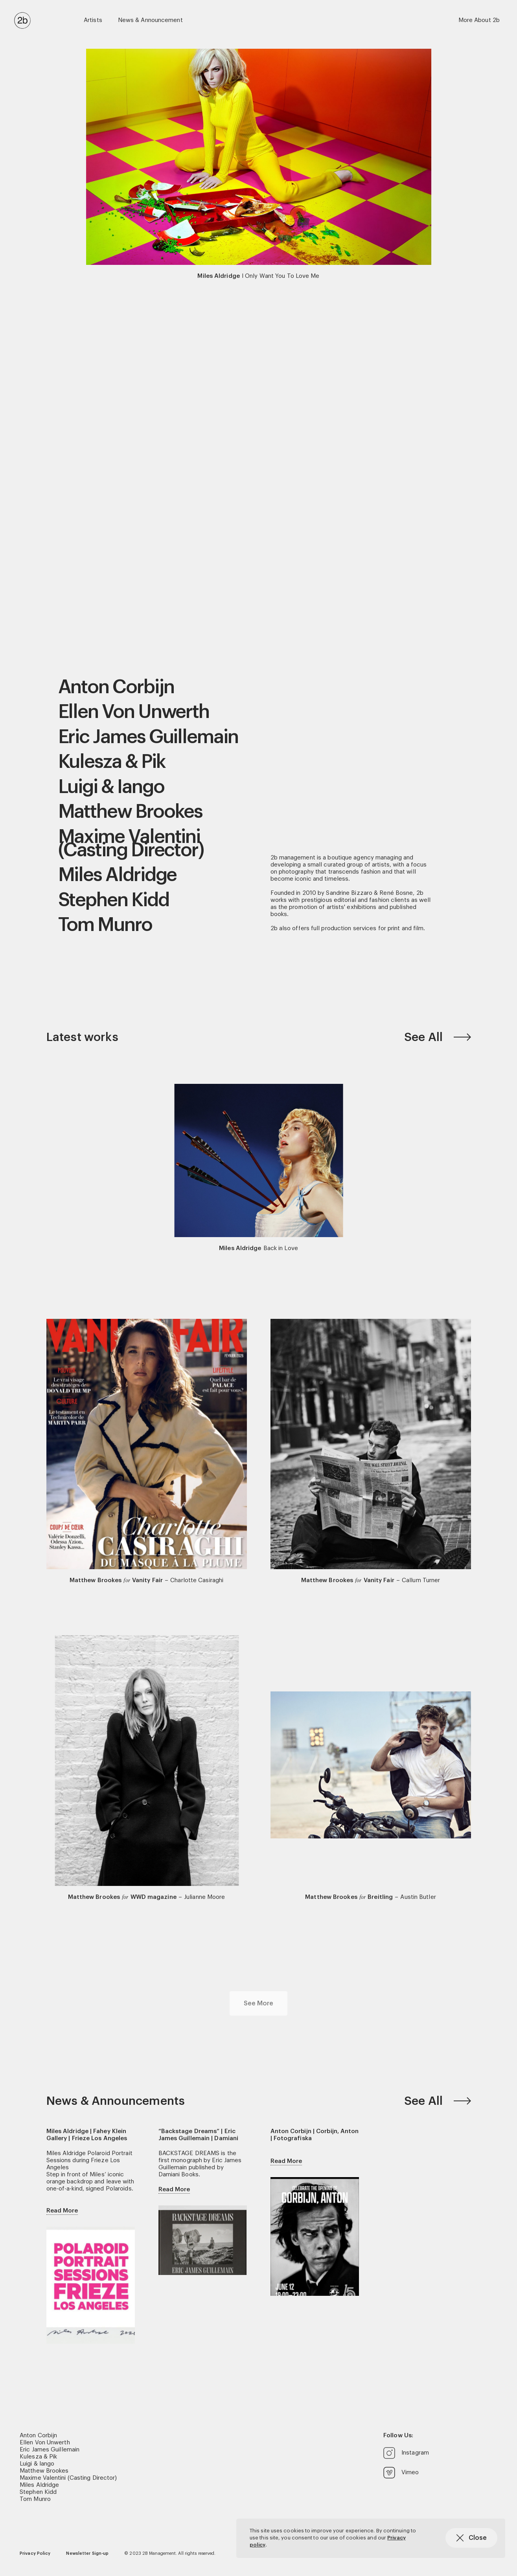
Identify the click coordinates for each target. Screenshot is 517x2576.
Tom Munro (105, 925)
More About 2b (479, 20)
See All (437, 1037)
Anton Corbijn (116, 687)
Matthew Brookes (130, 811)
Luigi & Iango (111, 787)
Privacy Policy (35, 2553)
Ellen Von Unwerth (134, 712)
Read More (62, 2211)
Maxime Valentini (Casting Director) (131, 844)
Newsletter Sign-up (87, 2553)
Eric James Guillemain (148, 737)
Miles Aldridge (117, 875)
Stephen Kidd (113, 900)
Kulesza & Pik (112, 762)
